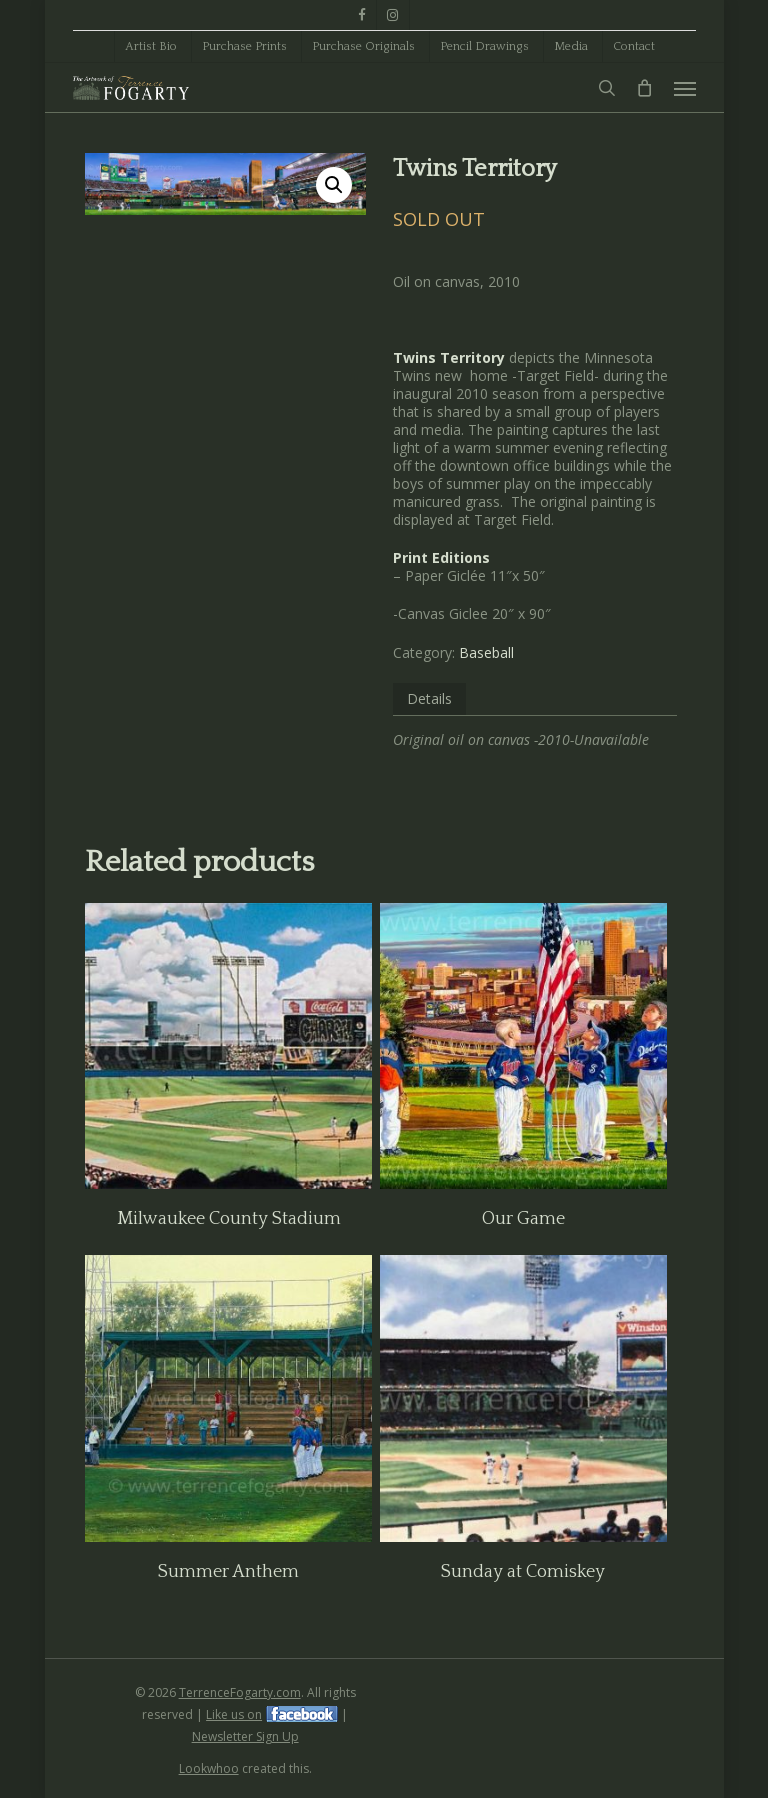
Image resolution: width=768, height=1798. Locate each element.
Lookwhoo (209, 1768)
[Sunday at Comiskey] (523, 1398)
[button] (685, 88)
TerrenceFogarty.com (240, 1692)
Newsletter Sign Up (245, 1736)
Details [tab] (429, 698)
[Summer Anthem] (228, 1398)
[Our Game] (523, 1046)
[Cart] (645, 88)
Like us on (234, 1714)
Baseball (486, 652)
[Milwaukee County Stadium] (228, 1046)
